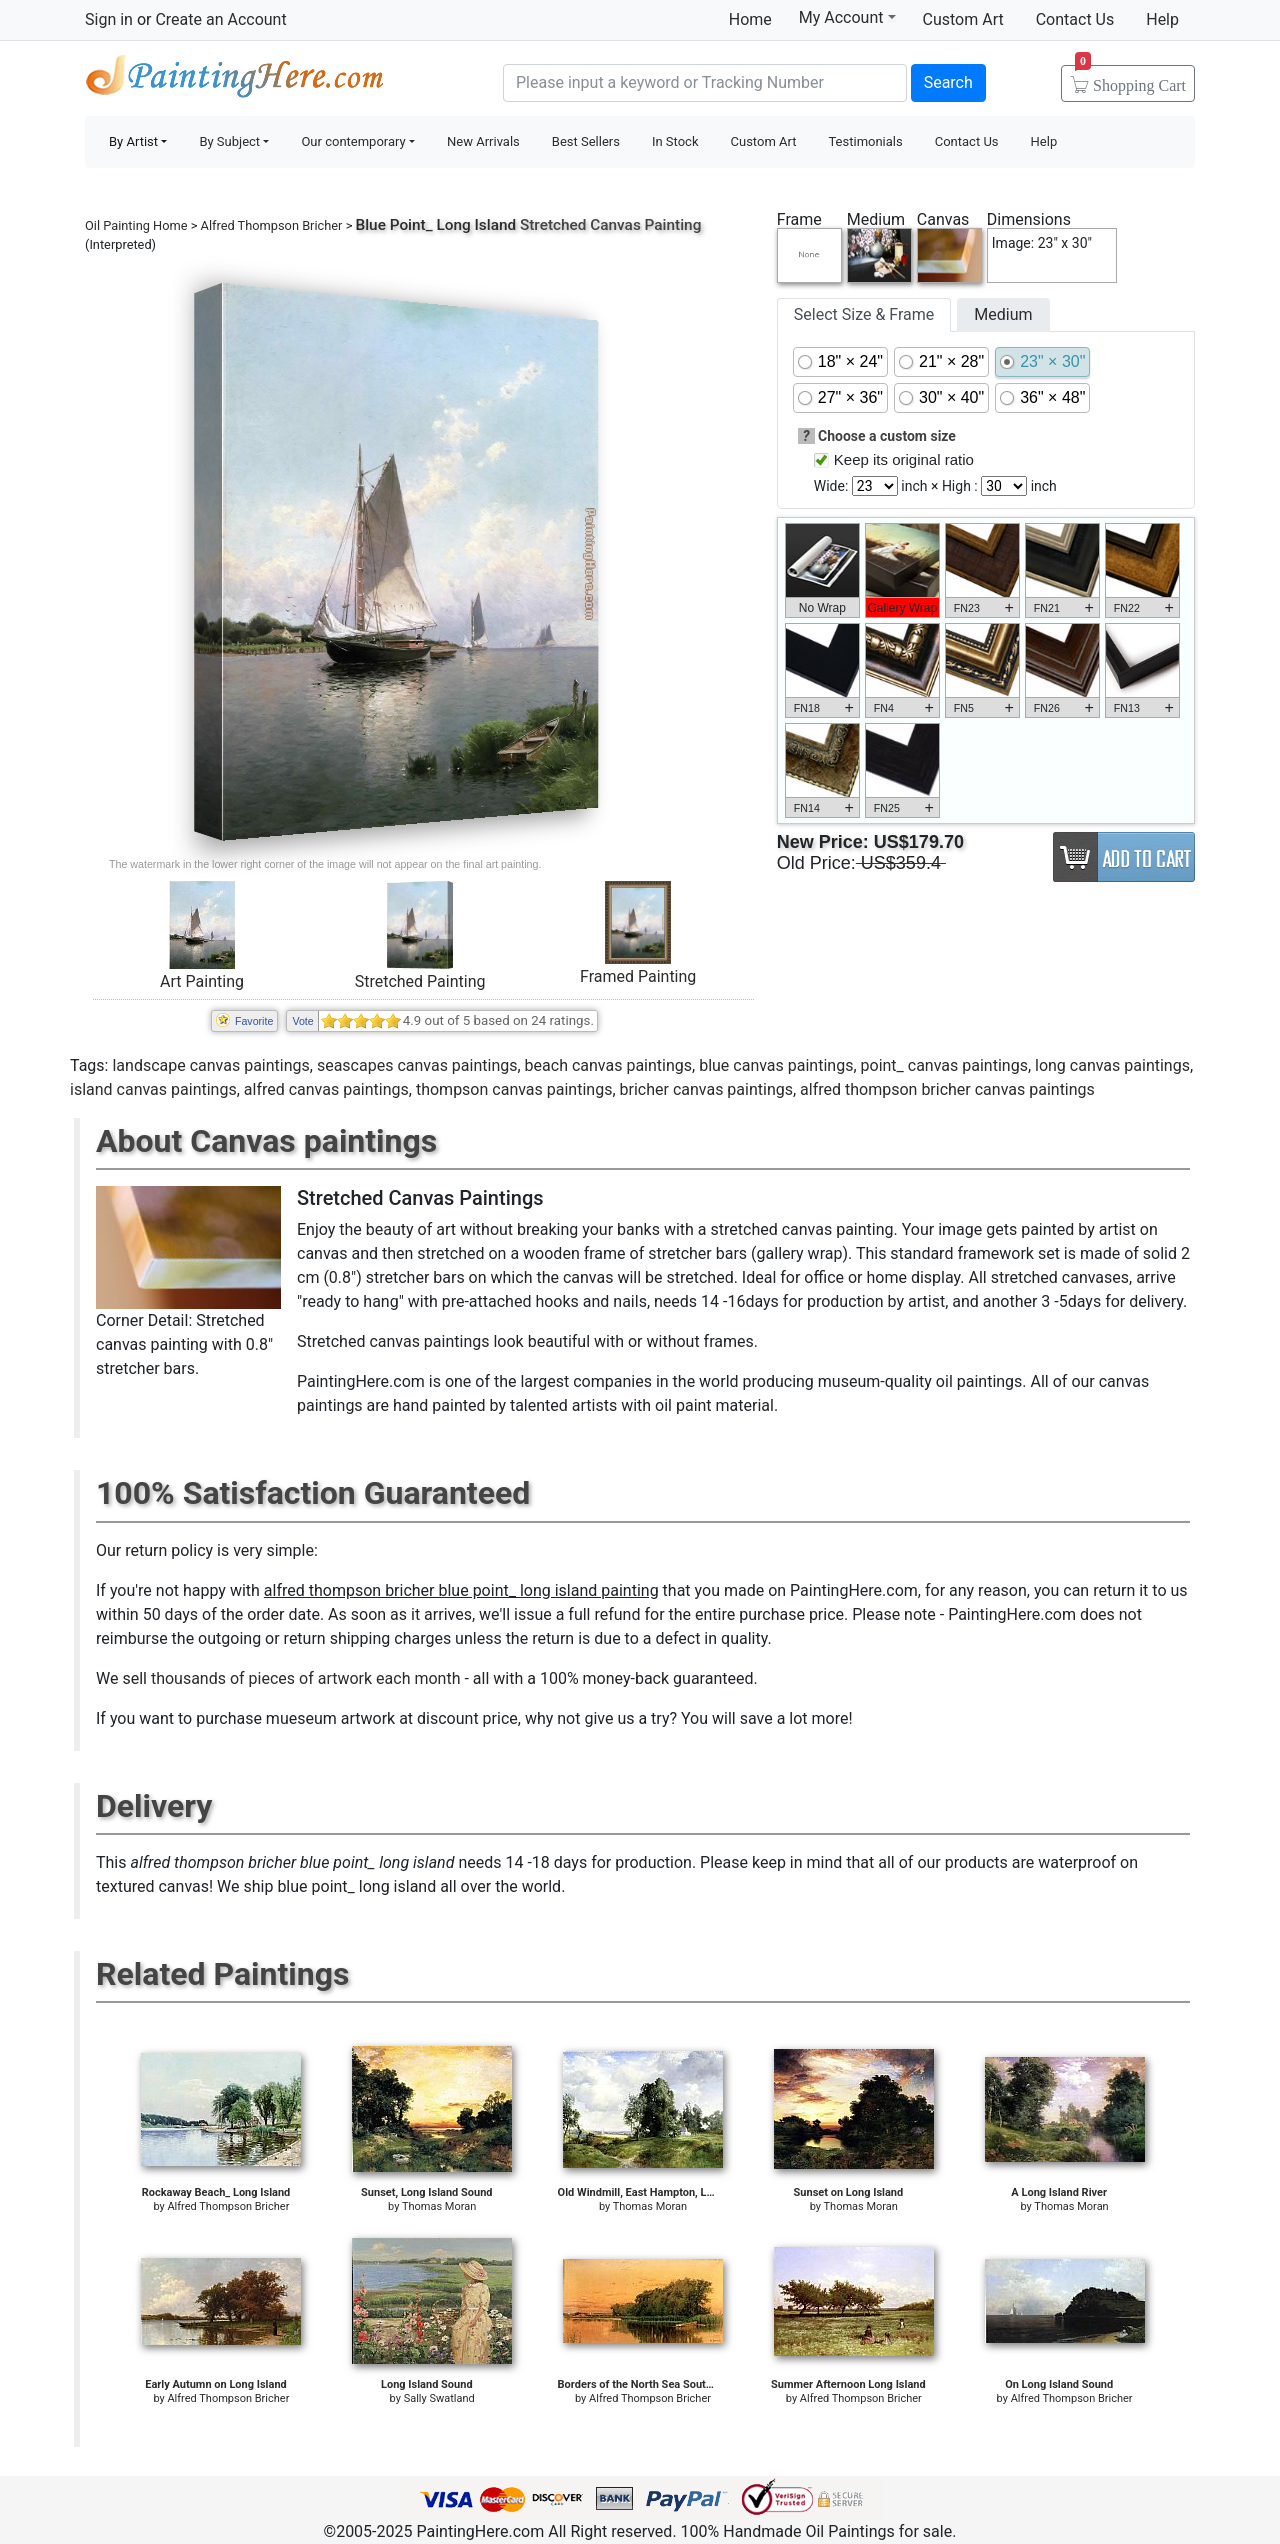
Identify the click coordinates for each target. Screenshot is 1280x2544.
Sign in (109, 19)
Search (948, 82)
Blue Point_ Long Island (436, 225)
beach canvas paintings (608, 1065)
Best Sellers (586, 141)
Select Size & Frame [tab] (864, 314)
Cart (1130, 79)
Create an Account (220, 19)
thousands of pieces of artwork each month (306, 1678)
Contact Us (1075, 19)
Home (750, 19)
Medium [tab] (1003, 314)
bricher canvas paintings (706, 1089)
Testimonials (865, 141)
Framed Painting (638, 976)
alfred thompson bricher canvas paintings (947, 1089)
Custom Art (963, 19)
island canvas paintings (153, 1089)
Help (1162, 19)
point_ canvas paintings (944, 1065)
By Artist (133, 141)
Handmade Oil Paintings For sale (235, 80)
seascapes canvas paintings (417, 1065)
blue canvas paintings (776, 1065)
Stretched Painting (420, 981)
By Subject (229, 141)
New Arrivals (483, 141)
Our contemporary (353, 141)
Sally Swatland (439, 2398)
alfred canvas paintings (326, 1089)
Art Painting (202, 981)
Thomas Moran (439, 2206)
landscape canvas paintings (210, 1065)
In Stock (675, 141)
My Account (847, 17)
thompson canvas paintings (514, 1089)
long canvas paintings (1112, 1065)
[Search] (705, 83)
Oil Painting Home (136, 225)
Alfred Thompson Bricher (272, 225)
